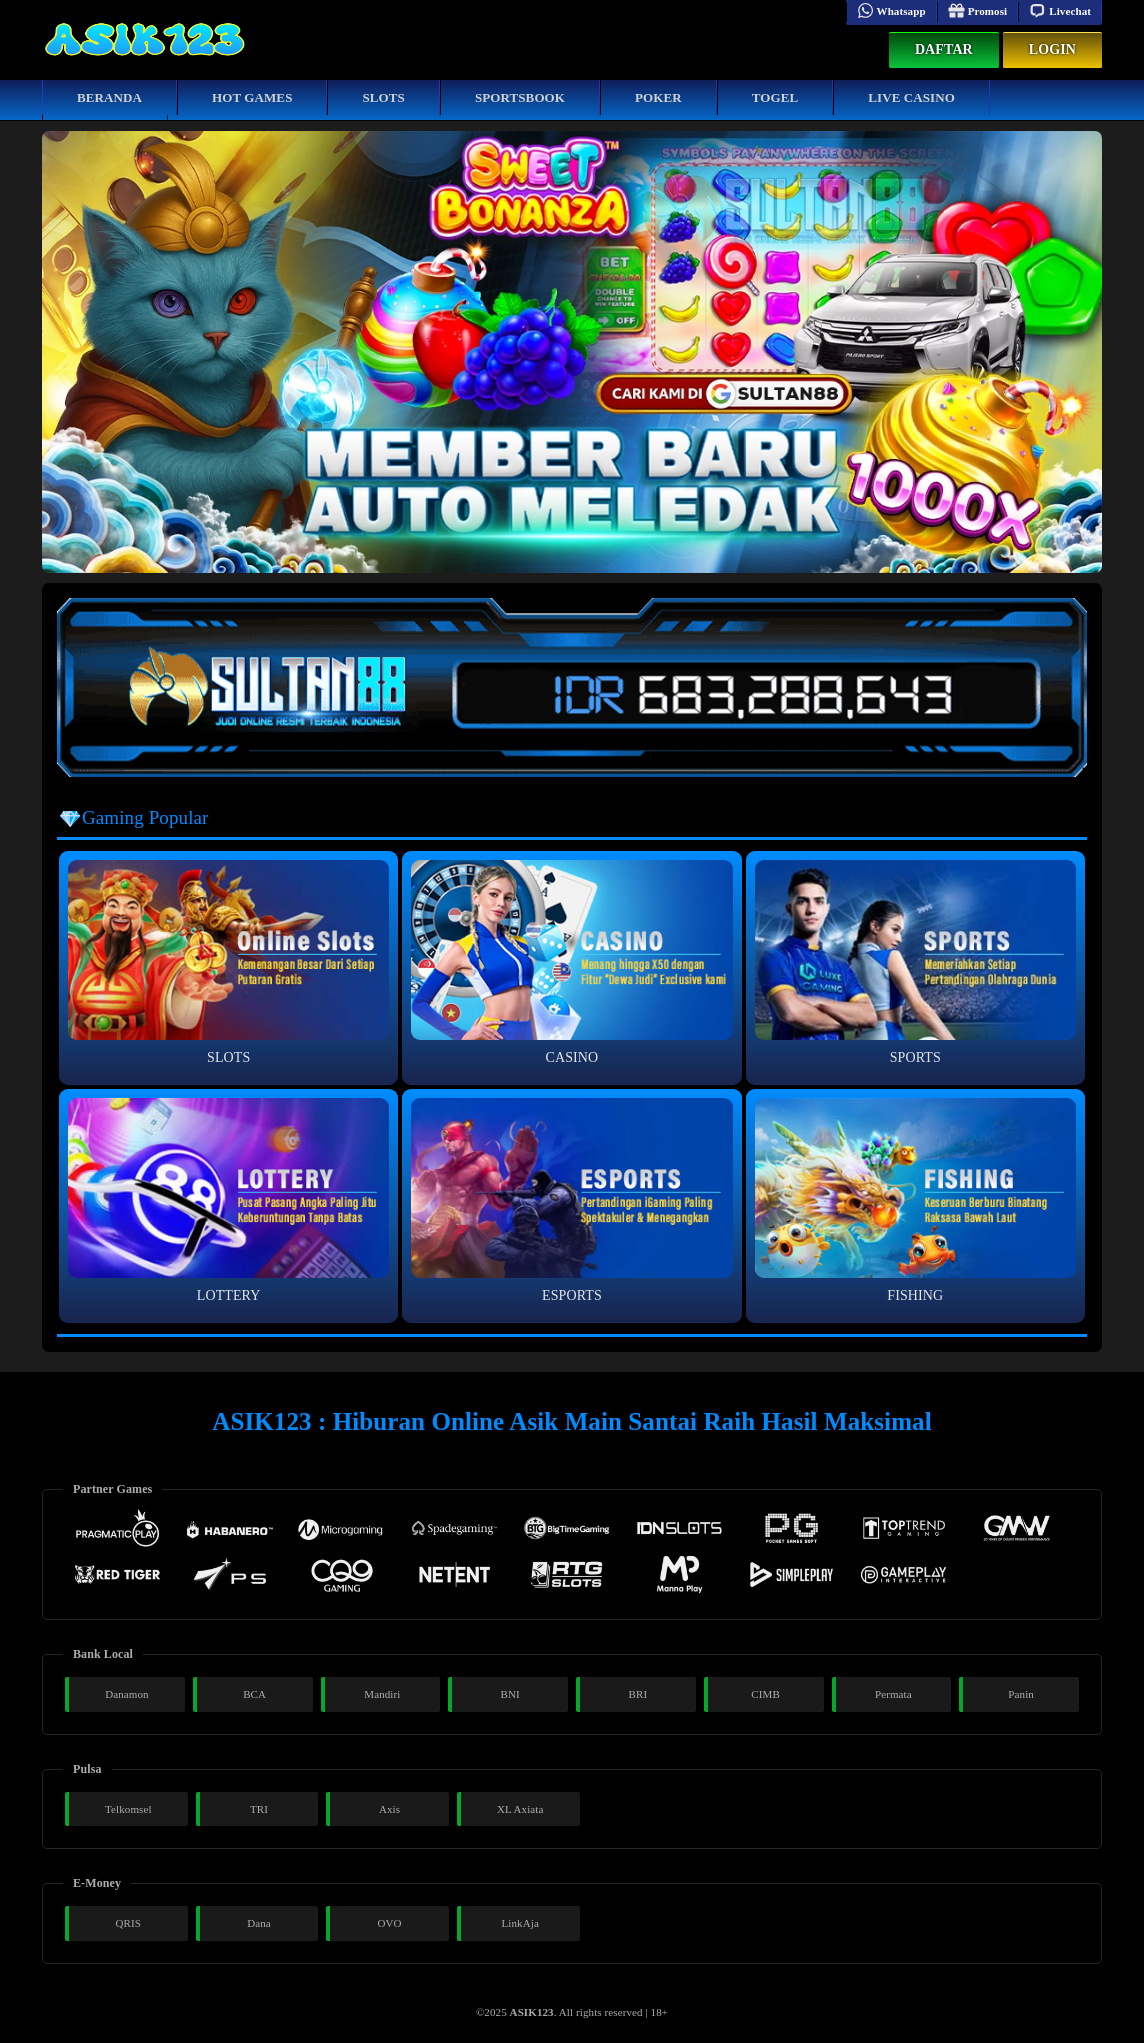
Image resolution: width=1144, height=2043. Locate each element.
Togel (775, 97)
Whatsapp (891, 11)
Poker (658, 97)
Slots (383, 97)
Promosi (978, 11)
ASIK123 (532, 2012)
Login (1052, 49)
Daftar (944, 49)
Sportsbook (520, 97)
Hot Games (252, 97)
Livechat (1060, 11)
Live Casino (911, 97)
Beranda (109, 97)
